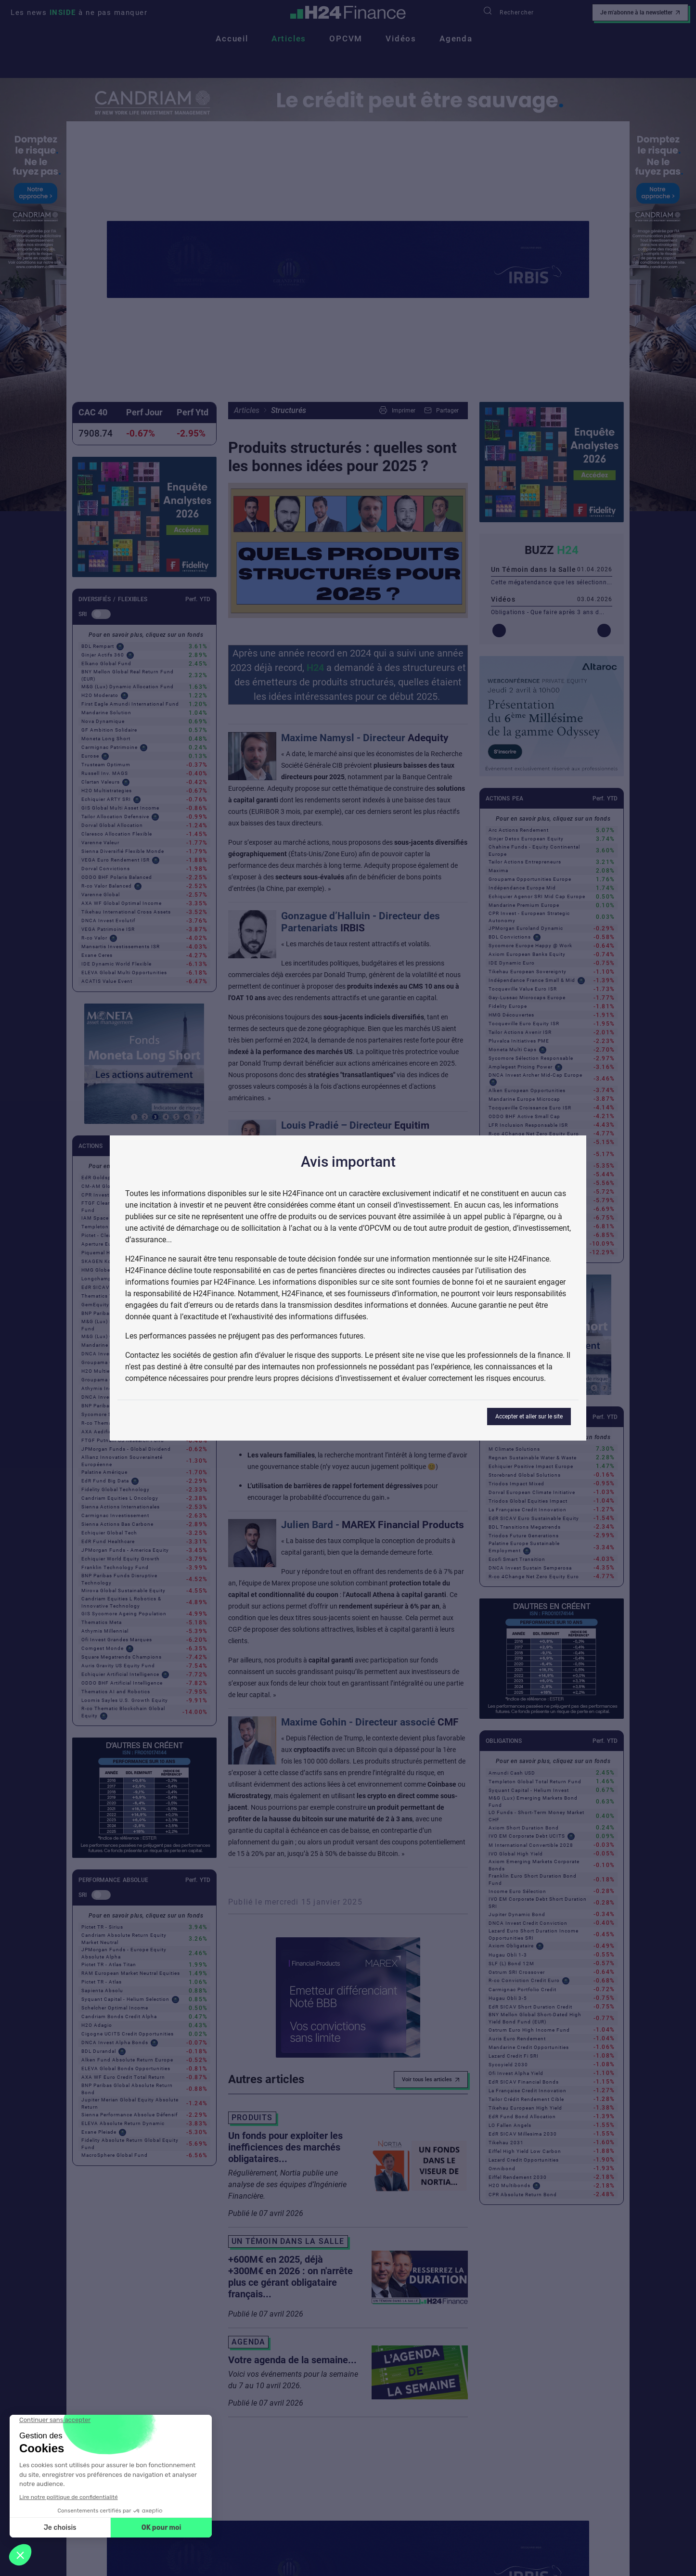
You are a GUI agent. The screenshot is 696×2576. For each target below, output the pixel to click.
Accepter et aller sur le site (529, 1416)
